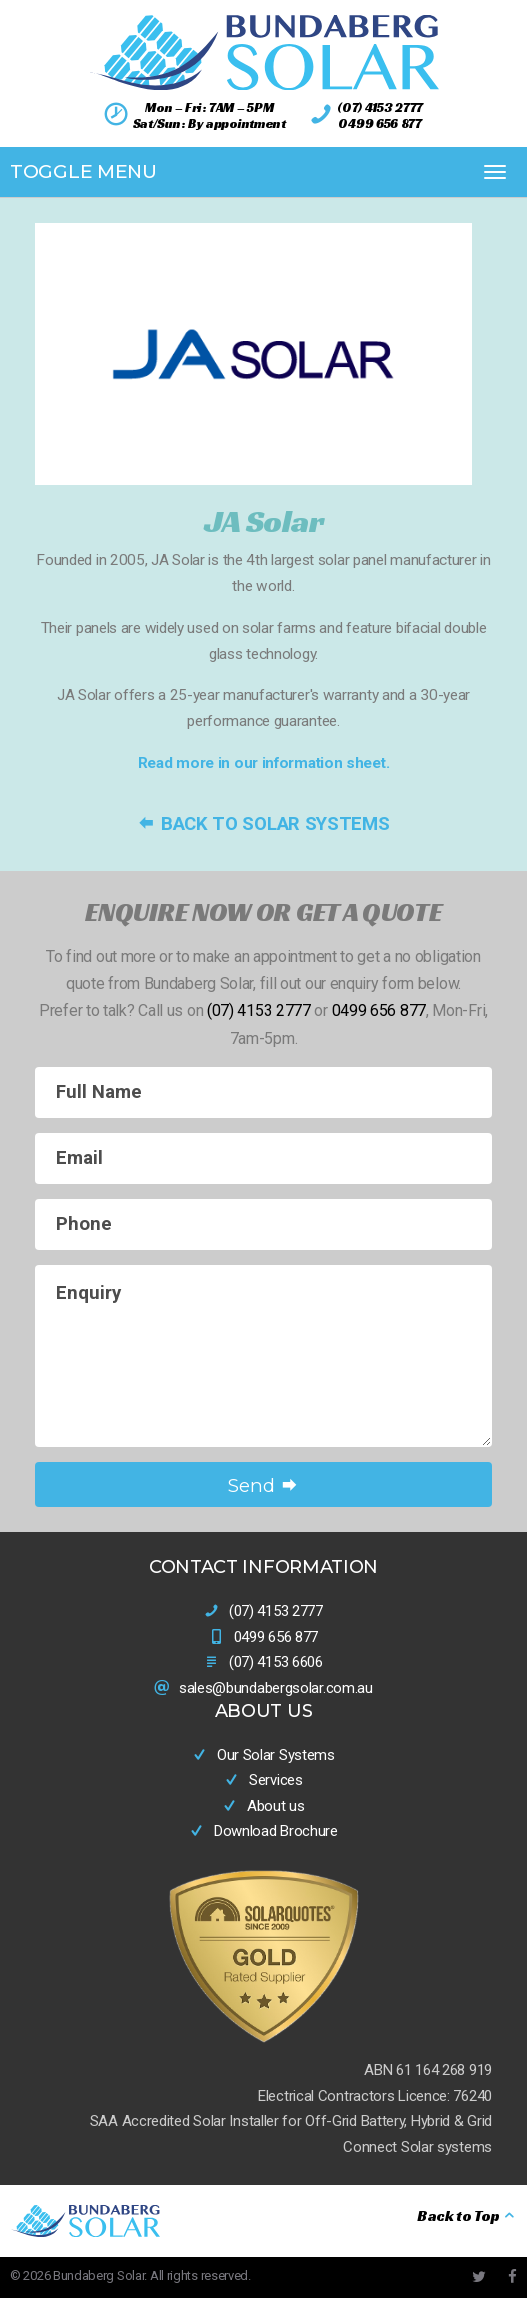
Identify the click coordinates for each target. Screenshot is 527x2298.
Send (263, 1485)
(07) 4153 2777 (380, 107)
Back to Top (467, 2215)
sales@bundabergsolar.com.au (276, 1688)
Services (263, 1780)
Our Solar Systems (263, 1755)
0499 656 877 (379, 123)
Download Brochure (263, 1831)
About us (263, 1806)
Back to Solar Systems (263, 824)
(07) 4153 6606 (276, 1662)
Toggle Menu (83, 171)
